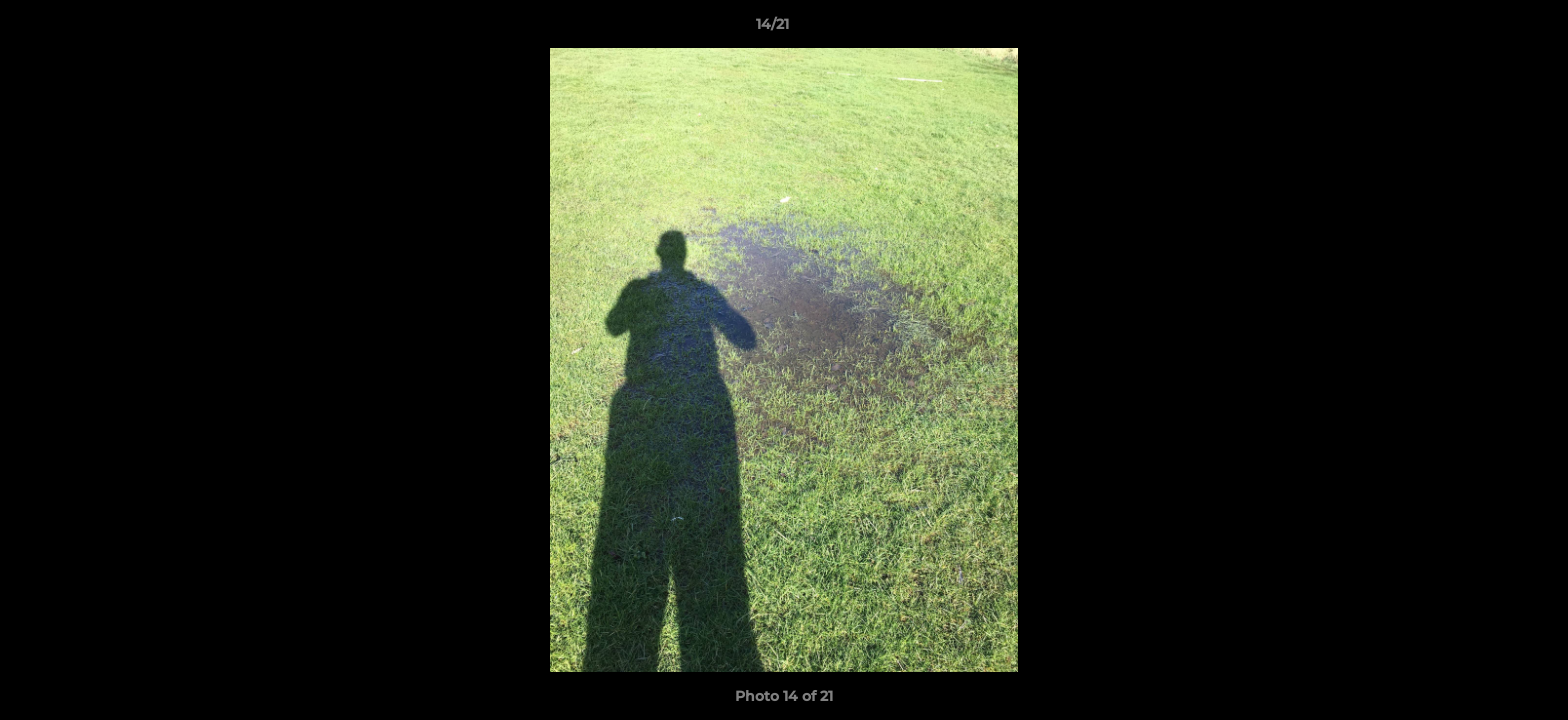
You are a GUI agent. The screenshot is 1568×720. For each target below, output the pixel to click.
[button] (1484, 29)
